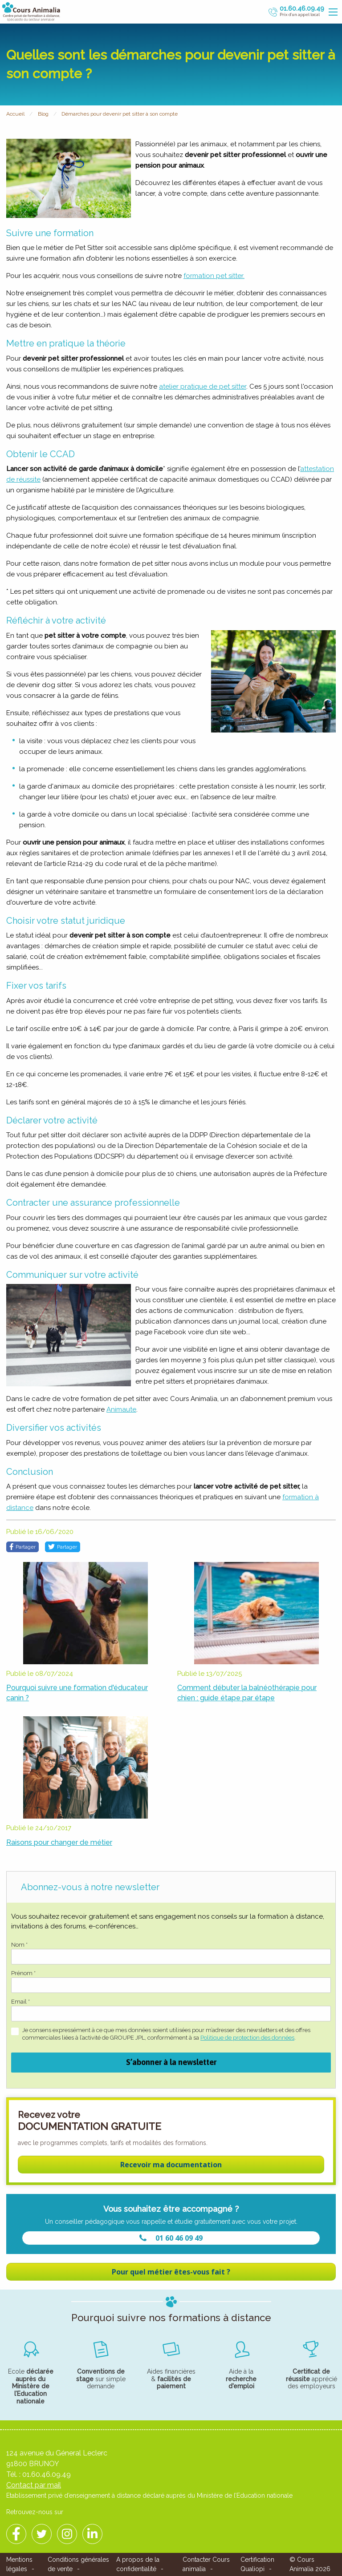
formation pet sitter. (213, 276)
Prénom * (23, 1973)
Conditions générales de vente (78, 2564)
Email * (20, 2001)
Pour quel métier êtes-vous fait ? (171, 2272)
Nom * (19, 1944)
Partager (22, 1546)
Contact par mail (33, 2485)
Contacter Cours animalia (206, 2564)
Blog (43, 114)
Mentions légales (19, 2564)
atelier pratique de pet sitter (202, 386)
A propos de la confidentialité (137, 2564)
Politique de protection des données (247, 2037)
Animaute (121, 1409)
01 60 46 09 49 (171, 2238)
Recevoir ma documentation (171, 2164)
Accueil (15, 114)
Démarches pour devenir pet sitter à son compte (119, 114)
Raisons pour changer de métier (59, 1842)
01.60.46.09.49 (46, 2474)
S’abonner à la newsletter (171, 2062)
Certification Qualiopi (257, 2564)
